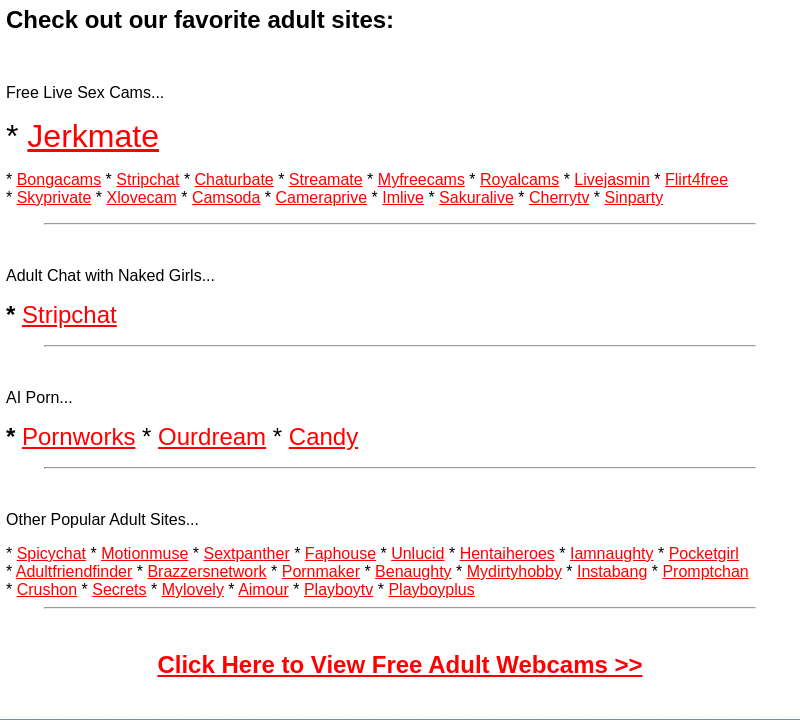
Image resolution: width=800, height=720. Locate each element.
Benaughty (413, 571)
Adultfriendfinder (74, 571)
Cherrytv (559, 197)
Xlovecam (142, 197)
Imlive (403, 197)
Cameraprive (321, 197)
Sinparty (634, 197)
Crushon (47, 589)
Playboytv (338, 589)
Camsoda (226, 197)
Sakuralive (476, 197)
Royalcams (519, 179)
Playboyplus (431, 589)
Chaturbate (234, 179)
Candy (323, 436)
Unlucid (417, 553)
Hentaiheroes (507, 553)
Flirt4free (696, 179)
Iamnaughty (612, 553)
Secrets (119, 589)
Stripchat (147, 179)
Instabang (612, 571)
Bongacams (59, 179)
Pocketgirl (704, 553)
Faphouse (340, 553)
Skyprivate (54, 197)
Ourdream (212, 436)
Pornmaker (321, 571)
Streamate (326, 179)
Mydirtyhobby (514, 571)
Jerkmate (93, 136)
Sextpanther (246, 553)
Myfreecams (421, 179)
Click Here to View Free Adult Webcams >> (399, 664)
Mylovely (193, 589)
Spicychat (51, 553)
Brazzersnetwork (206, 571)
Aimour (263, 589)
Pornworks (78, 436)
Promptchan (705, 571)
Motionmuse (144, 553)
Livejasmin (612, 179)
